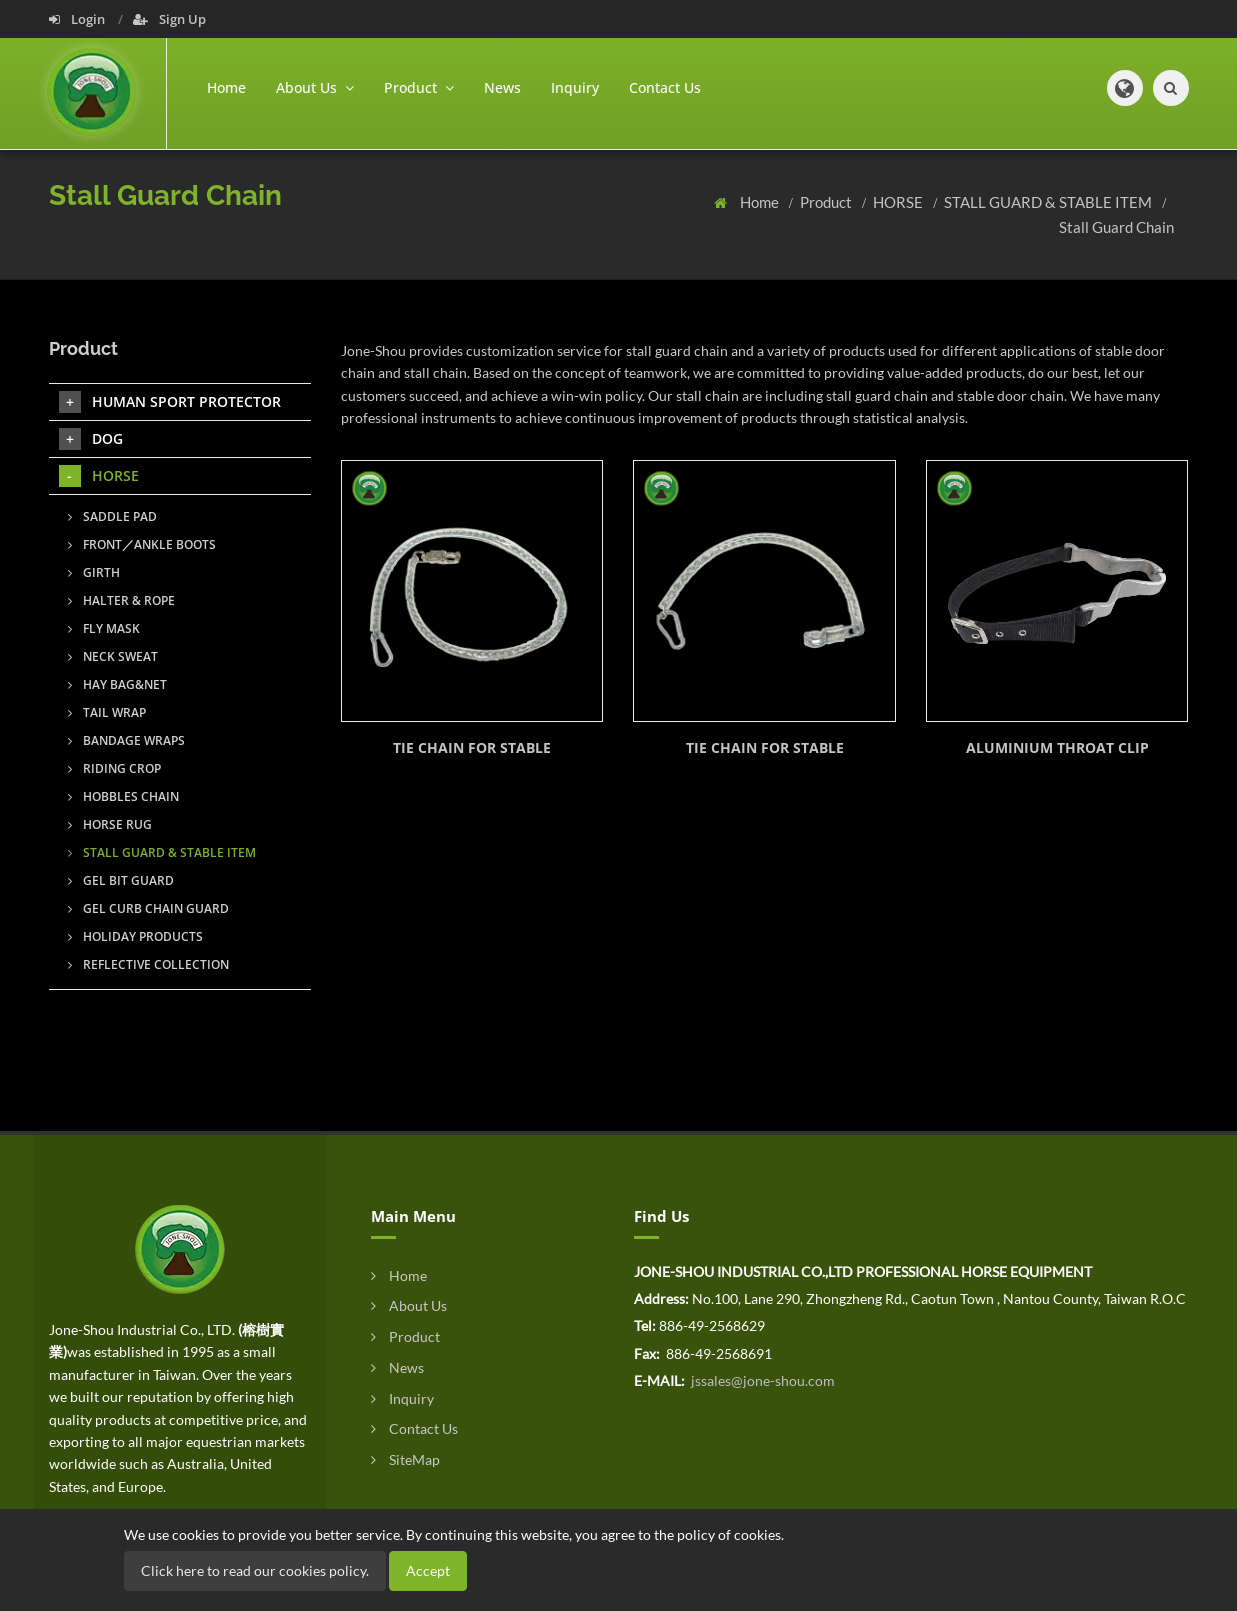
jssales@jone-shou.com (761, 1380)
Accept (428, 1570)
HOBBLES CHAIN (123, 796)
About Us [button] (315, 87)
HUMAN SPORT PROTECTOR (170, 402)
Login (78, 19)
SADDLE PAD (112, 516)
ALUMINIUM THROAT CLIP (1057, 747)
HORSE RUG (110, 824)
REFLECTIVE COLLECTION (148, 964)
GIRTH (94, 572)
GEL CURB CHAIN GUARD (148, 908)
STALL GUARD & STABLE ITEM (1049, 202)
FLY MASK (104, 628)
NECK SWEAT (113, 656)
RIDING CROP (114, 768)
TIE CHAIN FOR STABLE (472, 747)
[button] (1125, 88)
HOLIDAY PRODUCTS (135, 936)
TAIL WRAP (107, 712)
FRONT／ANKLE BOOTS (142, 544)
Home (226, 87)
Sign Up (169, 19)
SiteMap (405, 1459)
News (502, 87)
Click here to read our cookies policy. (255, 1570)
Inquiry (575, 87)
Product (827, 202)
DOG (91, 439)
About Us (409, 1305)
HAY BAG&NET (117, 684)
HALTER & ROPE (121, 600)
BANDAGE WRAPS (126, 740)
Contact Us (665, 87)
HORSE (899, 202)
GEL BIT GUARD (121, 880)
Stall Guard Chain (1116, 227)
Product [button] (419, 87)
